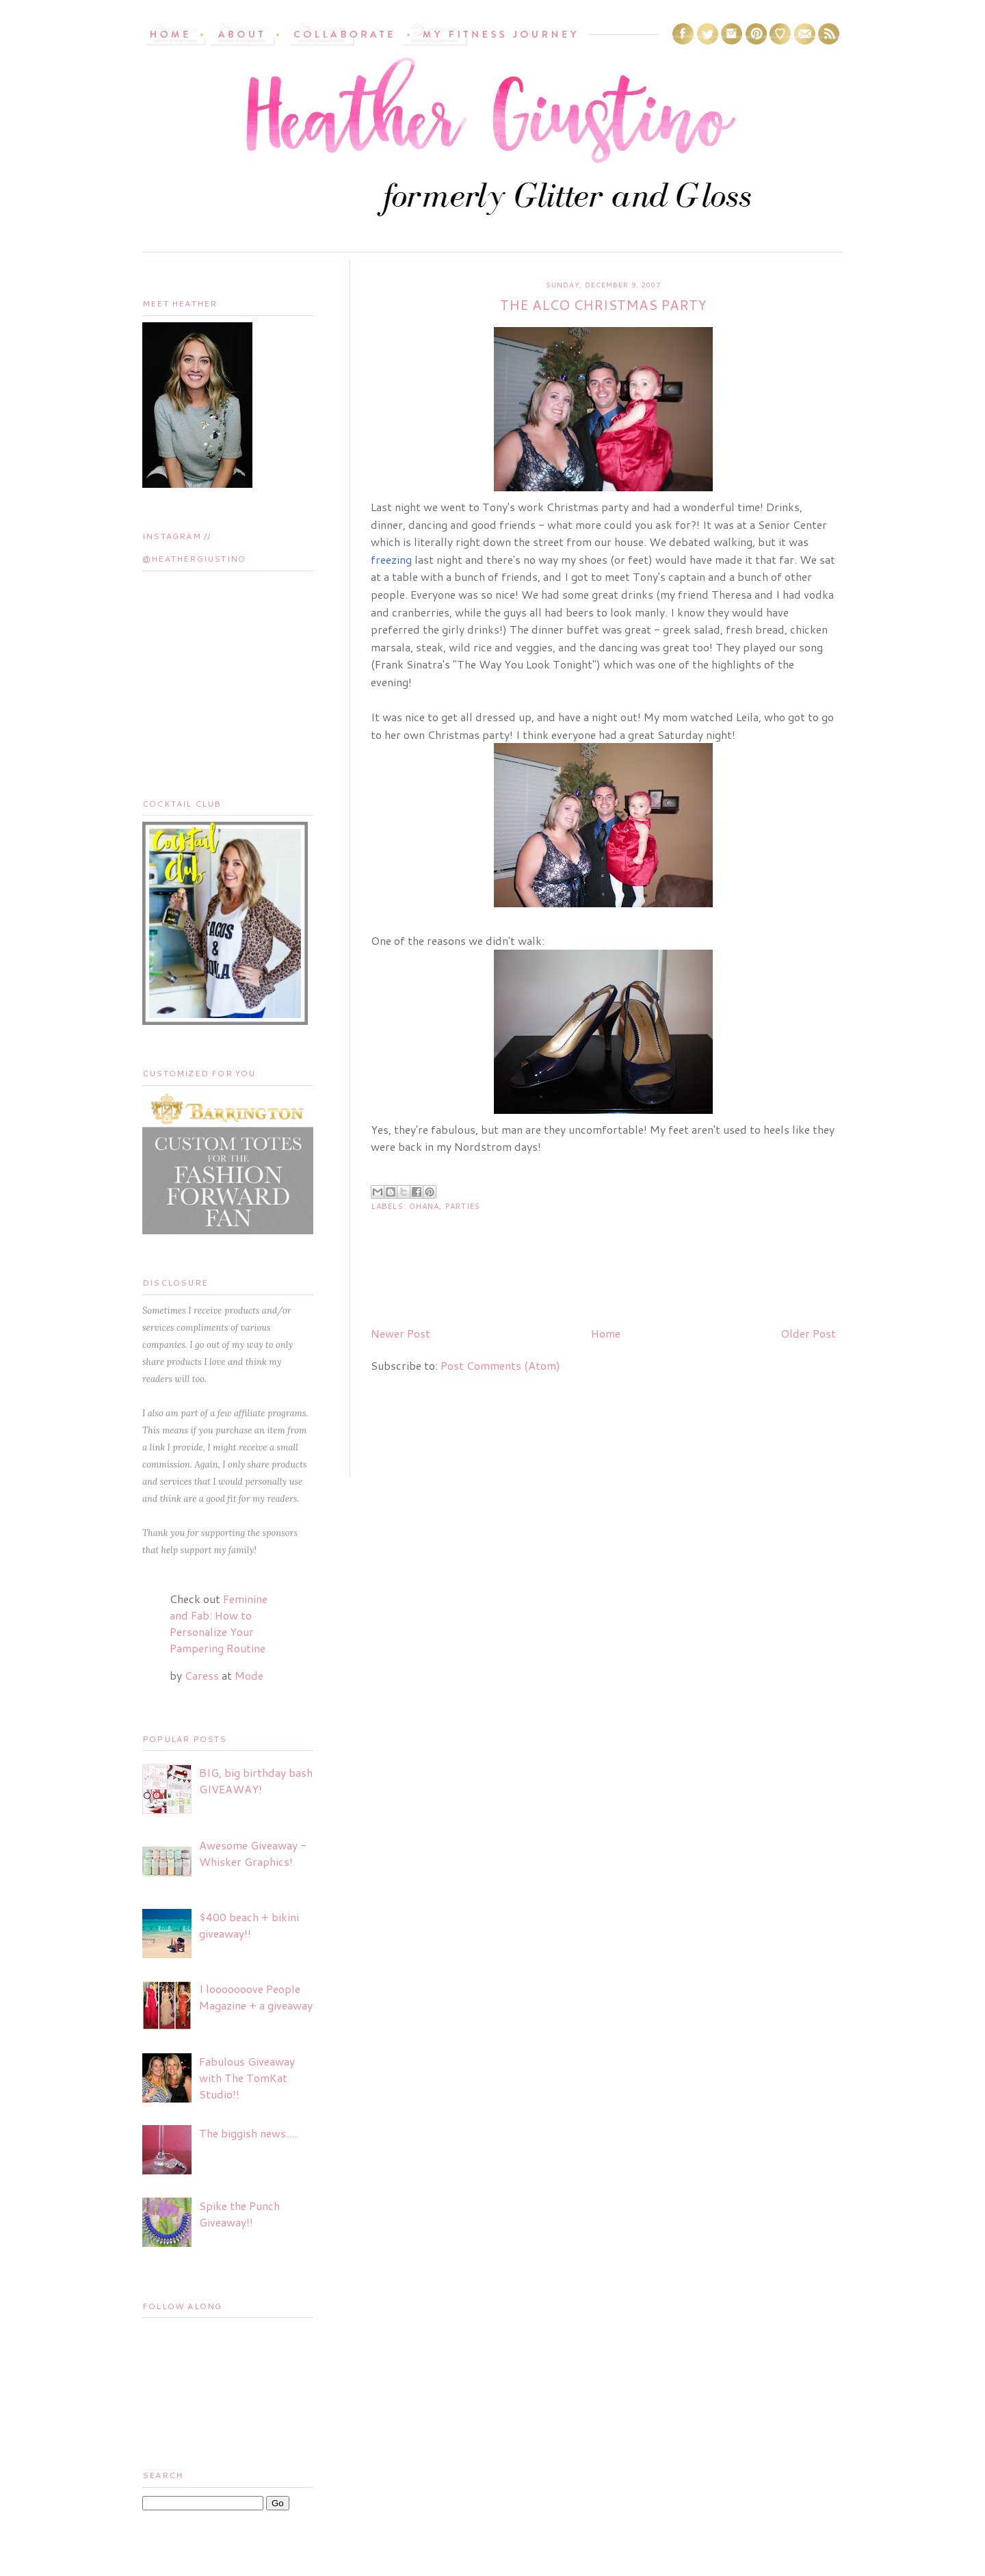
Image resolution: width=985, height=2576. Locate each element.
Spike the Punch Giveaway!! (239, 2214)
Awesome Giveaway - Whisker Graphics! (252, 1853)
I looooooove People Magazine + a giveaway (256, 1997)
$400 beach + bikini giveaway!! (249, 1925)
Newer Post (400, 1333)
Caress (202, 1675)
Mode (249, 1675)
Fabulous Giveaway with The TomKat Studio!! (247, 2077)
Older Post (808, 1333)
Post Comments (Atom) (500, 1365)
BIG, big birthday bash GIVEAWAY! (256, 1781)
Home (605, 1333)
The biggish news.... (248, 2133)
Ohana (424, 1206)
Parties (463, 1206)
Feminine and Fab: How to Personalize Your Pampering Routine (218, 1623)
